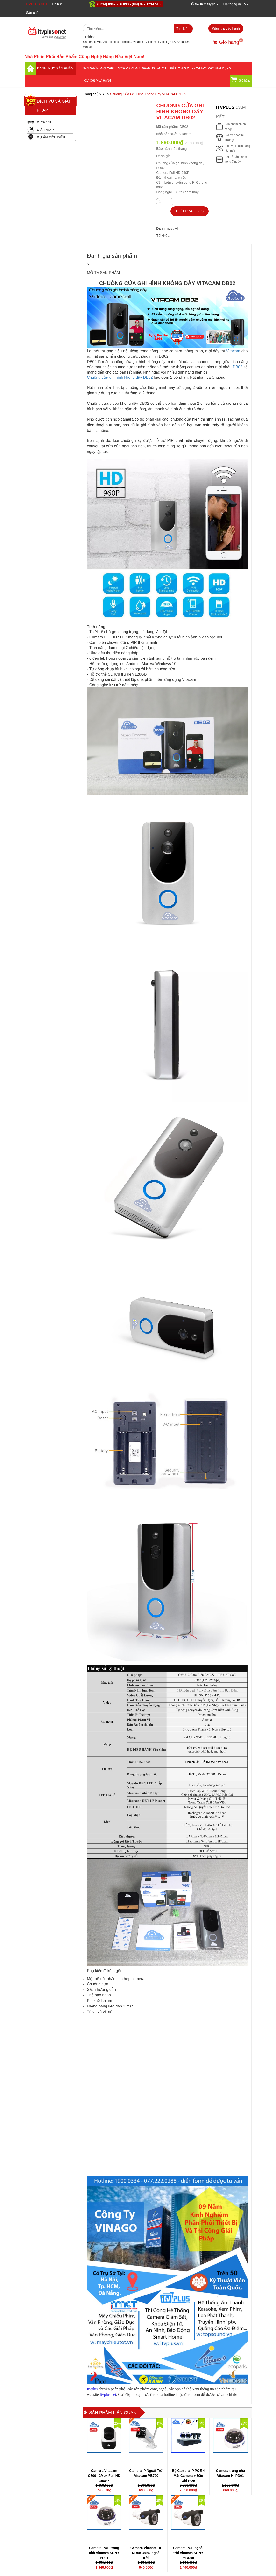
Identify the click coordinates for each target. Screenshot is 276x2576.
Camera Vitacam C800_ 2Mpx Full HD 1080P (104, 2476)
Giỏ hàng (226, 42)
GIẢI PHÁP (45, 130)
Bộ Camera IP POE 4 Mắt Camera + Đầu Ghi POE (188, 2476)
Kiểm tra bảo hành (226, 28)
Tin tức (57, 4)
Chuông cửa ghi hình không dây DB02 (120, 377)
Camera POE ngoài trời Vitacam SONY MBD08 (188, 2553)
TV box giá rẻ (166, 42)
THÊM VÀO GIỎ (189, 211)
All (104, 94)
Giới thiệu (108, 68)
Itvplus (92, 2389)
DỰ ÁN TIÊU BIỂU (164, 68)
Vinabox (138, 42)
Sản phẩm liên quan (112, 2412)
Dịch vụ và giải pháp (134, 68)
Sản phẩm (34, 12)
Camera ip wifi (92, 42)
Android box (111, 42)
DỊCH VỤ (44, 122)
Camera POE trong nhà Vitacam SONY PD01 (104, 2553)
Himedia (126, 42)
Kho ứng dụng (219, 68)
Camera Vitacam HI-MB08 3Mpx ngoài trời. (146, 2553)
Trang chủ (91, 94)
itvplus (226, 107)
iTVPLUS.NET (37, 4)
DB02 (237, 367)
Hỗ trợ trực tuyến (204, 4)
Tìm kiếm (183, 29)
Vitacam (150, 42)
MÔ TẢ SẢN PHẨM (103, 273)
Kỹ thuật (199, 68)
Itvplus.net (108, 2394)
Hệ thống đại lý (236, 4)
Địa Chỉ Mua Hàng (97, 80)
